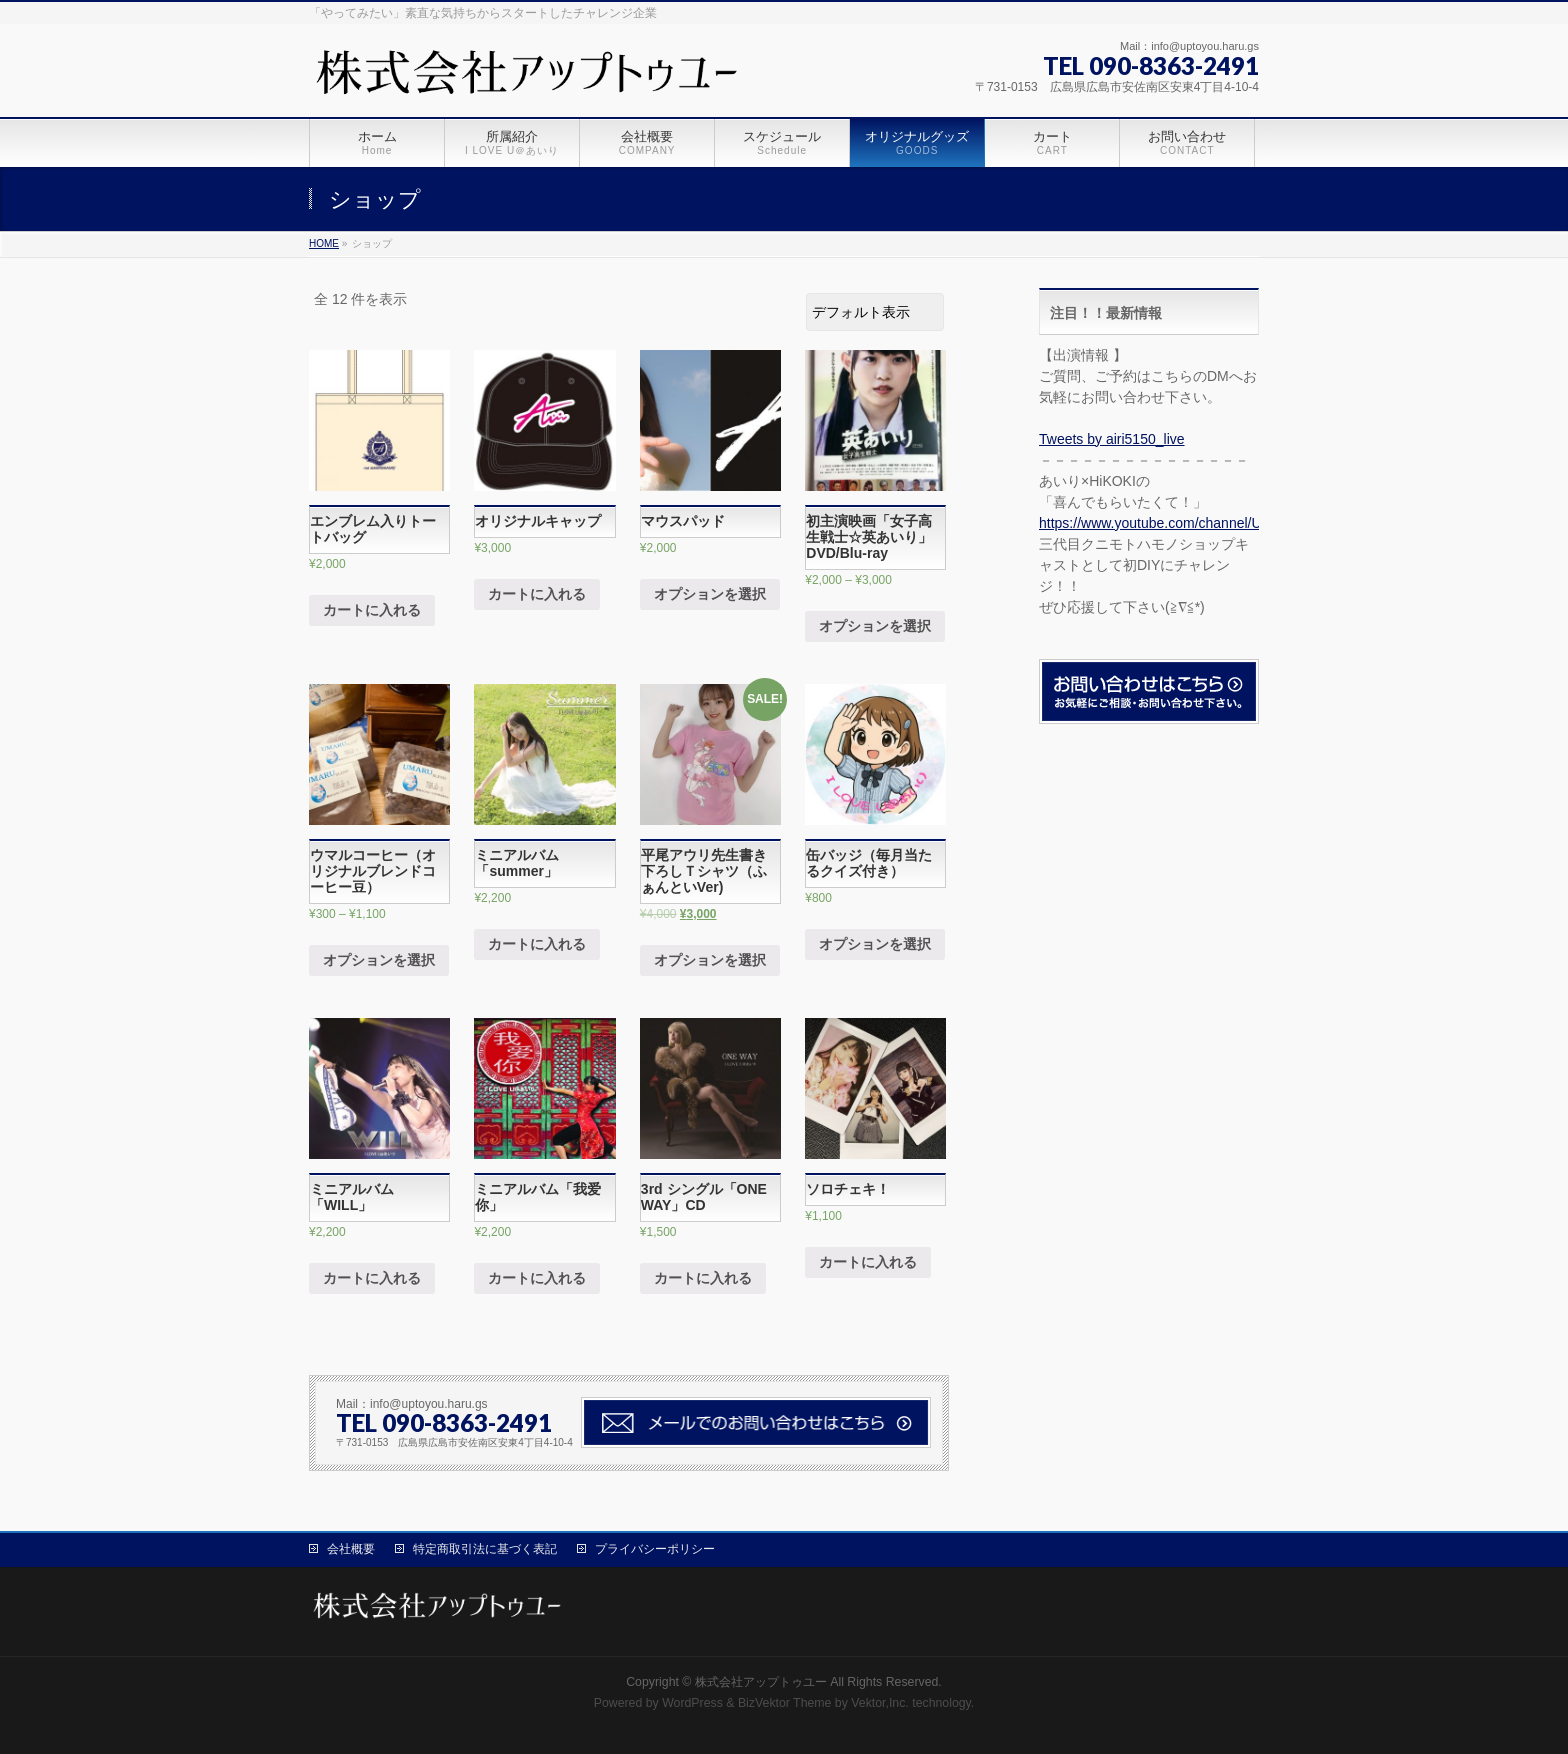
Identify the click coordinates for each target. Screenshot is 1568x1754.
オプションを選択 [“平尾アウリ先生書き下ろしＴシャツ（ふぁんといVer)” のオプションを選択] (710, 960)
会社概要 (351, 1549)
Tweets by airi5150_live (1112, 439)
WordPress (692, 1703)
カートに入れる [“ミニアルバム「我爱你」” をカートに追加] (537, 1278)
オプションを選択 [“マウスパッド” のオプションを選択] (710, 594)
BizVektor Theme (785, 1703)
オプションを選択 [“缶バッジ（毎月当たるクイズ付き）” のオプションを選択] (875, 944)
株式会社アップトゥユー (761, 1682)
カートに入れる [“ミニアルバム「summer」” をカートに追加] (537, 944)
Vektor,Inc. (880, 1703)
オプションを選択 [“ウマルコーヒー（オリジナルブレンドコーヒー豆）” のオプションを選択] (379, 960)
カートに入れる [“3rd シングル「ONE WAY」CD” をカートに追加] (703, 1278)
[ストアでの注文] (875, 312)
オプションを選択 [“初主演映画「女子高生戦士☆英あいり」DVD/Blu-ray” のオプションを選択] (875, 626)
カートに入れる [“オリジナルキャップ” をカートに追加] (537, 594)
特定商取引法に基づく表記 (485, 1549)
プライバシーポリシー (655, 1549)
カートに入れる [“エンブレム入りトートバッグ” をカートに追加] (372, 610)
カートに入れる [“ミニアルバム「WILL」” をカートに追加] (372, 1278)
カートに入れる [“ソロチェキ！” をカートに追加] (868, 1262)
